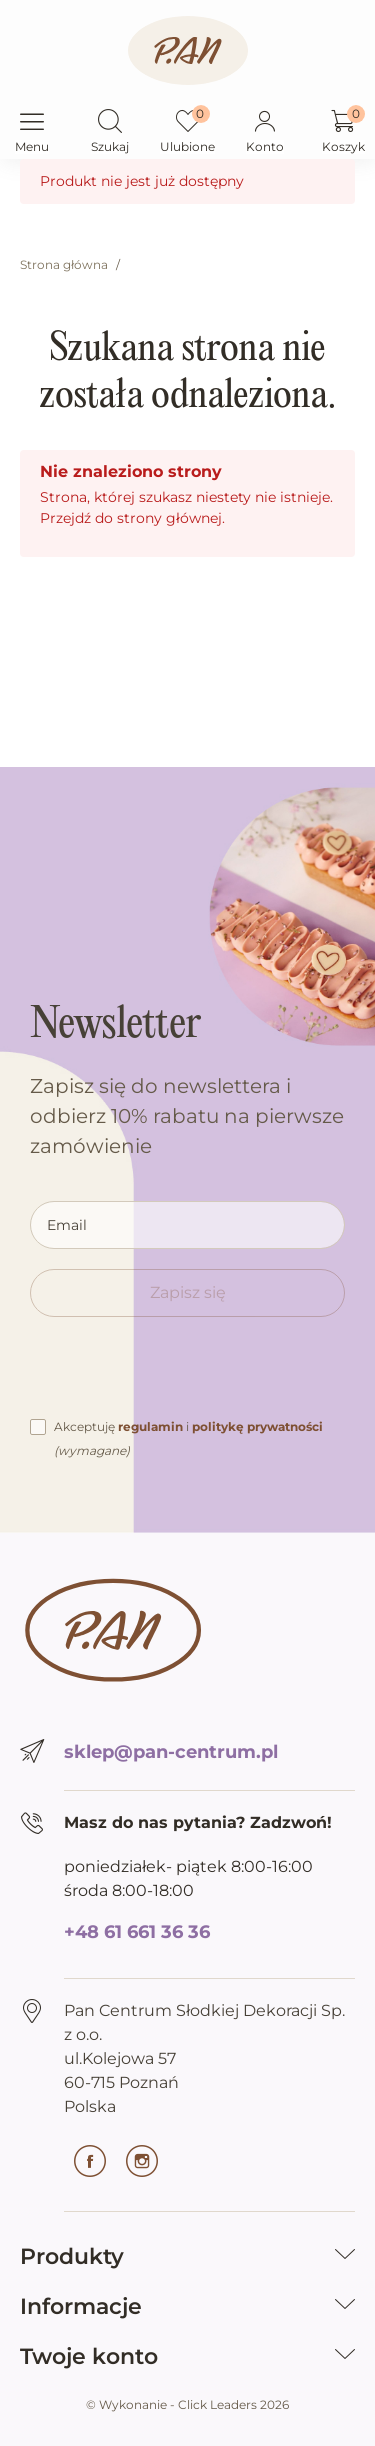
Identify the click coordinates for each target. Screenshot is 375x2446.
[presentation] (182, 1376)
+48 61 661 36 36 (137, 1932)
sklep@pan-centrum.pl (171, 1752)
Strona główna (64, 264)
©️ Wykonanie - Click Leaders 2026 (187, 2404)
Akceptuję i (188, 1438)
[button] (110, 123)
